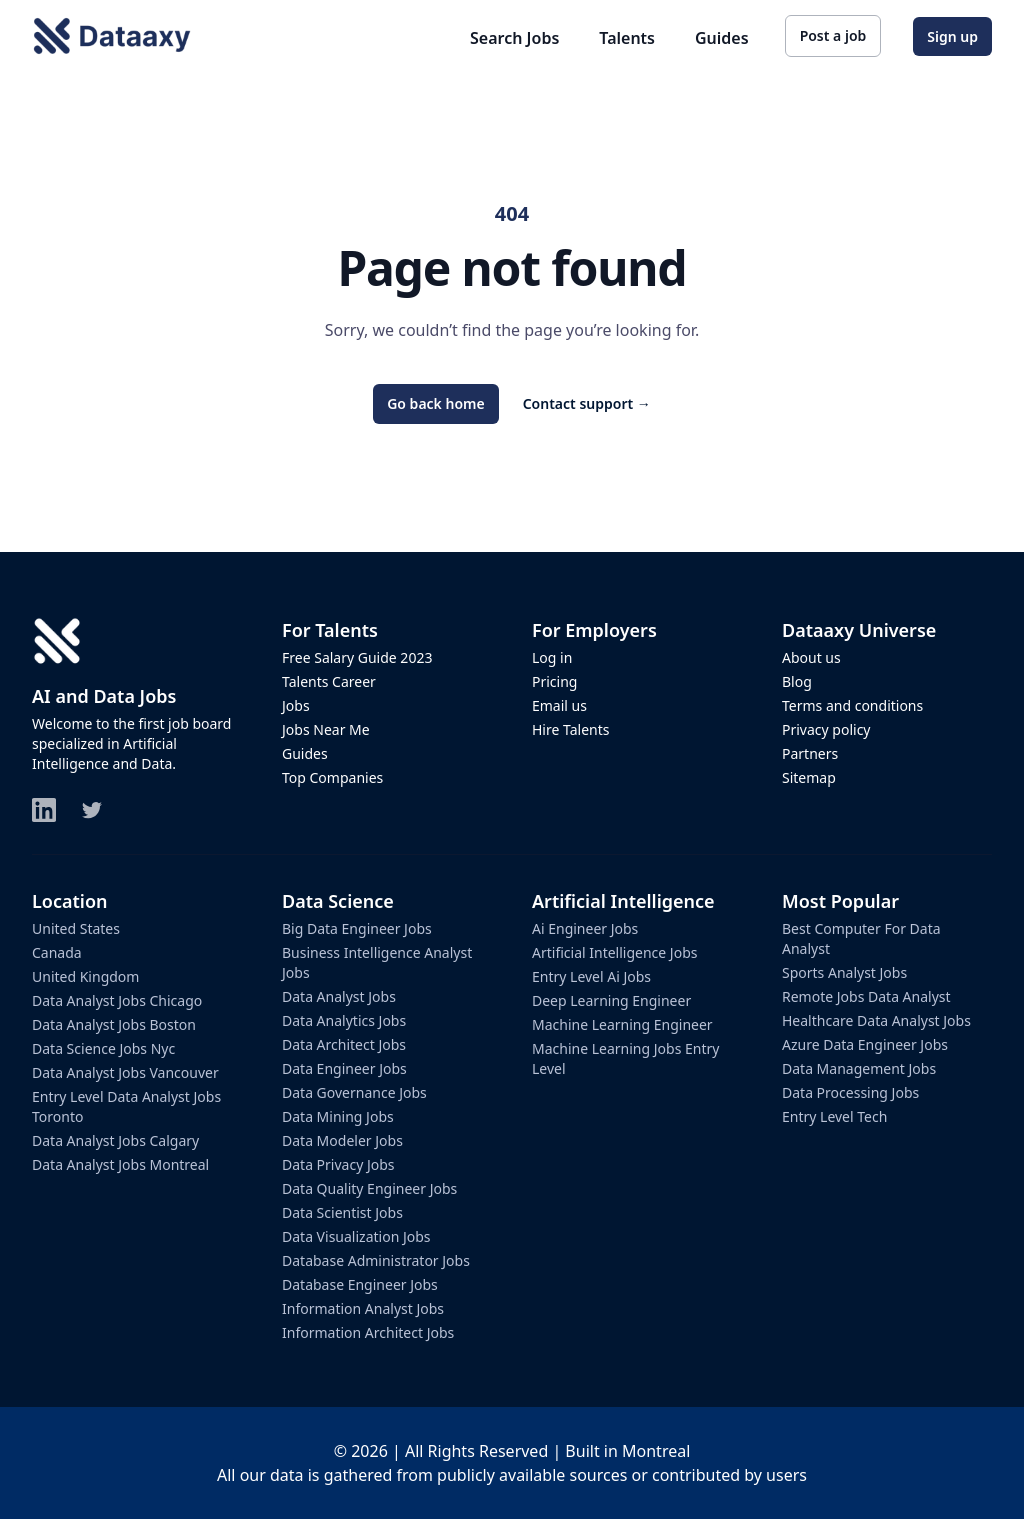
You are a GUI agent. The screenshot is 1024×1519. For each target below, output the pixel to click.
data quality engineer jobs (369, 1188)
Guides (722, 38)
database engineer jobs (360, 1284)
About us (811, 657)
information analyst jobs (363, 1308)
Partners (810, 753)
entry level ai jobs (591, 976)
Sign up (952, 36)
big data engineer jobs (357, 928)
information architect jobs (368, 1332)
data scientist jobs (342, 1212)
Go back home (436, 403)
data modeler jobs (342, 1140)
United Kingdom (85, 976)
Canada (57, 952)
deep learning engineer (611, 1000)
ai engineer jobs (585, 928)
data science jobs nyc (103, 1048)
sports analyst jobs (844, 972)
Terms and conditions (852, 705)
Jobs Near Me (326, 729)
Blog (797, 681)
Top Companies (332, 777)
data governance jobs (354, 1092)
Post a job (833, 35)
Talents (627, 38)
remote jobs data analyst (866, 996)
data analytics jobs (344, 1020)
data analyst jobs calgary (115, 1140)
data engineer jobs (344, 1068)
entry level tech (834, 1116)
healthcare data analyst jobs (876, 1020)
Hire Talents (570, 729)
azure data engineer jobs (865, 1044)
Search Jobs (514, 38)
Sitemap (809, 777)
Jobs (296, 705)
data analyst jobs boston (114, 1024)
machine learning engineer (622, 1024)
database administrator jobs (376, 1260)
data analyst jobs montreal (120, 1164)
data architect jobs (344, 1044)
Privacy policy (826, 729)
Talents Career (329, 681)
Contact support (587, 403)
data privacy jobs (338, 1164)
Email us (559, 705)
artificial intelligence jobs (614, 952)
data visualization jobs (356, 1236)
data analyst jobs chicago (117, 1000)
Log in (552, 657)
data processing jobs (850, 1092)
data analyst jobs (339, 996)
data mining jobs (338, 1116)
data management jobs (859, 1068)
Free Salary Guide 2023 (357, 657)
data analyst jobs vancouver (125, 1072)
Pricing (554, 681)
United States (76, 928)
